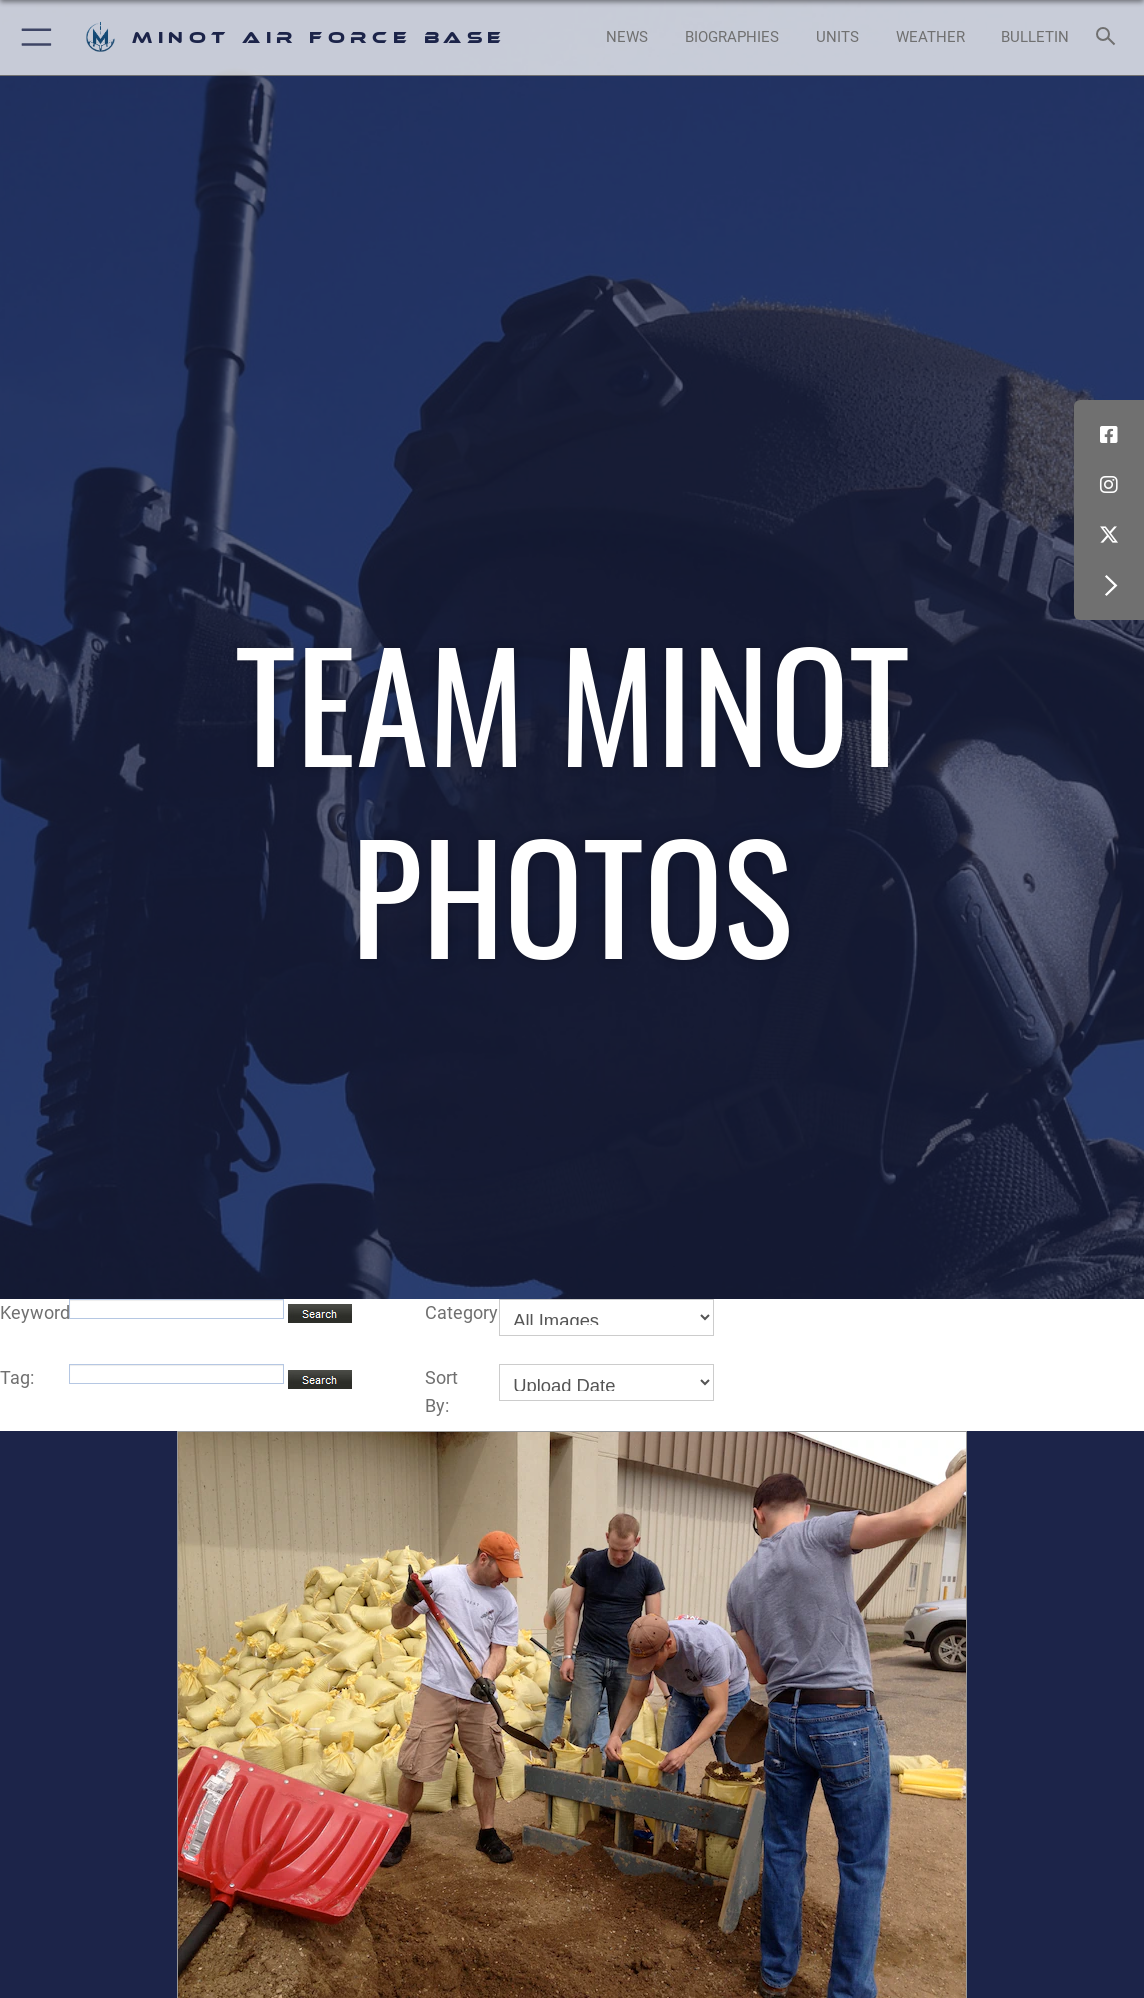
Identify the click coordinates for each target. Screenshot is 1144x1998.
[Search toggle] (1108, 37)
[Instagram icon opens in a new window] (1109, 485)
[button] (32, 37)
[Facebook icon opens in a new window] (1109, 435)
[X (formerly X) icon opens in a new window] (1109, 535)
